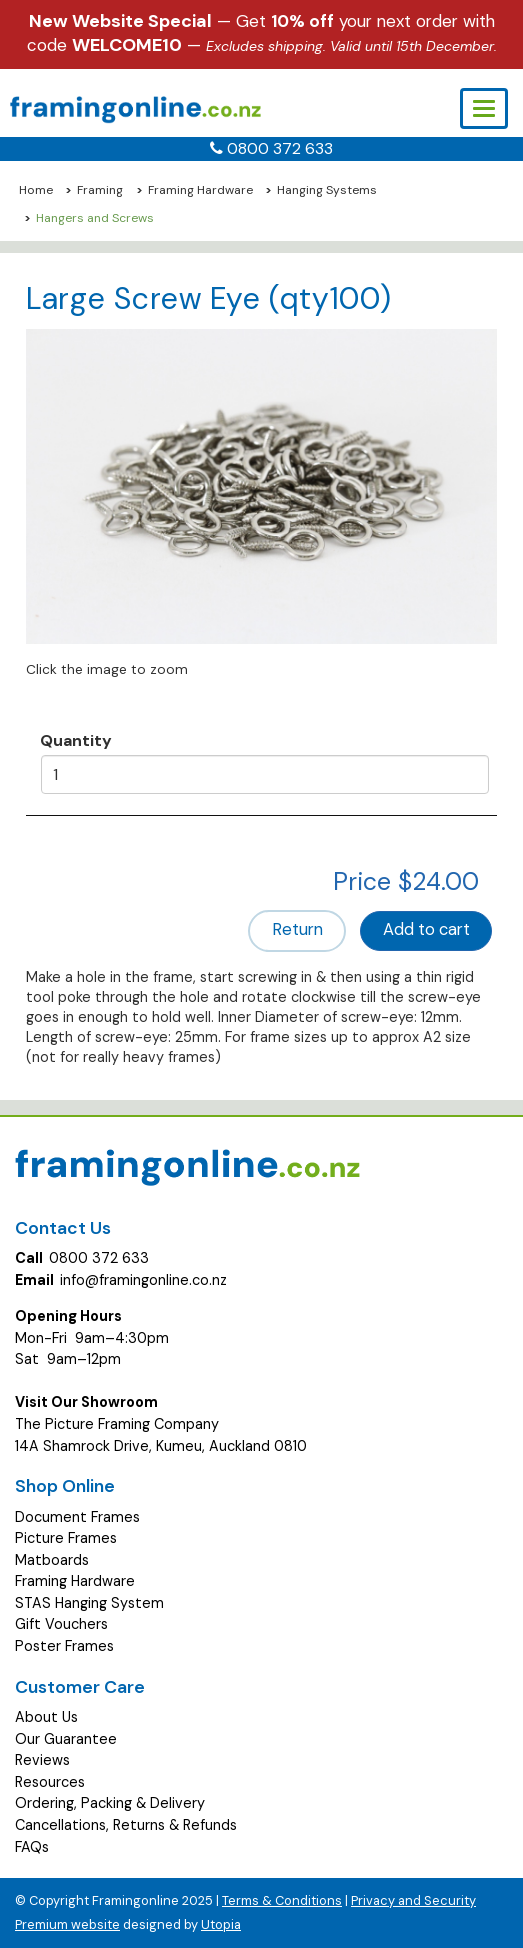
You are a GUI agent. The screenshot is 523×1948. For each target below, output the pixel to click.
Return (297, 929)
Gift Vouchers (61, 1624)
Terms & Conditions (282, 1900)
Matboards (52, 1560)
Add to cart (426, 929)
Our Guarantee (66, 1739)
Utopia (221, 1924)
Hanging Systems (327, 190)
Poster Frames (64, 1646)
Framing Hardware (200, 190)
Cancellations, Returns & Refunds (126, 1825)
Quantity (76, 740)
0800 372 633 (280, 148)
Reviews (42, 1760)
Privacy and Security (413, 1900)
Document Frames (77, 1517)
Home (36, 190)
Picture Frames (66, 1538)
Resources (50, 1782)
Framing (100, 190)
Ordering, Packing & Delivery (110, 1803)
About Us (46, 1717)
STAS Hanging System (89, 1603)
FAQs (32, 1847)
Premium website (67, 1924)
